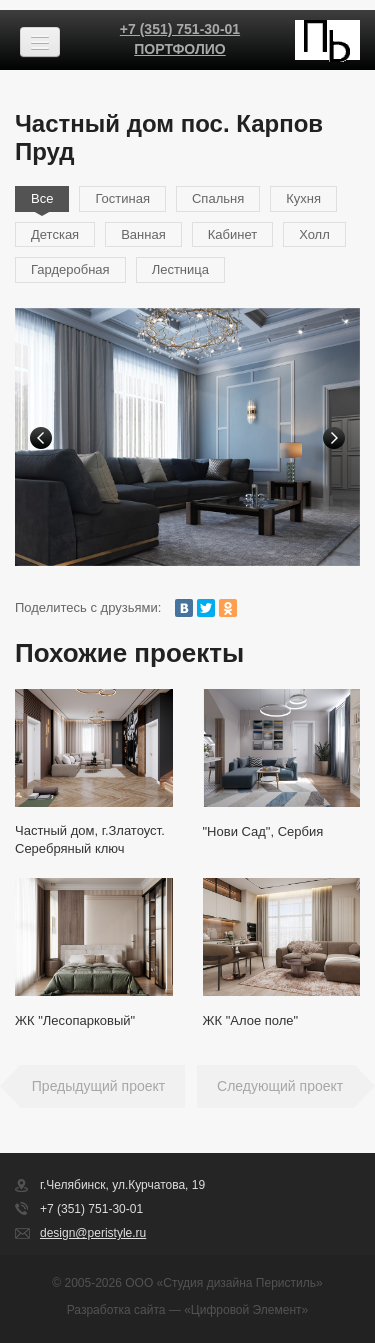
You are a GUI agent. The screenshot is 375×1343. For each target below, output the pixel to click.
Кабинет (232, 234)
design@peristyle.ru (93, 1233)
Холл (314, 234)
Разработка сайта (116, 1310)
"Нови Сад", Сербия (263, 831)
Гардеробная (70, 269)
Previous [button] (41, 438)
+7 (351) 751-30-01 (180, 29)
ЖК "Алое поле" (251, 1020)
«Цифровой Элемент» (246, 1310)
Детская (55, 234)
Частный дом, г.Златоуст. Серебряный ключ (90, 839)
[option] (187, 437)
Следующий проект (280, 1086)
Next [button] (334, 438)
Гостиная (122, 198)
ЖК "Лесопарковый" (75, 1020)
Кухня (303, 198)
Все (42, 198)
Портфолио (179, 49)
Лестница (180, 269)
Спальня (218, 198)
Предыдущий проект (98, 1086)
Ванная (143, 234)
